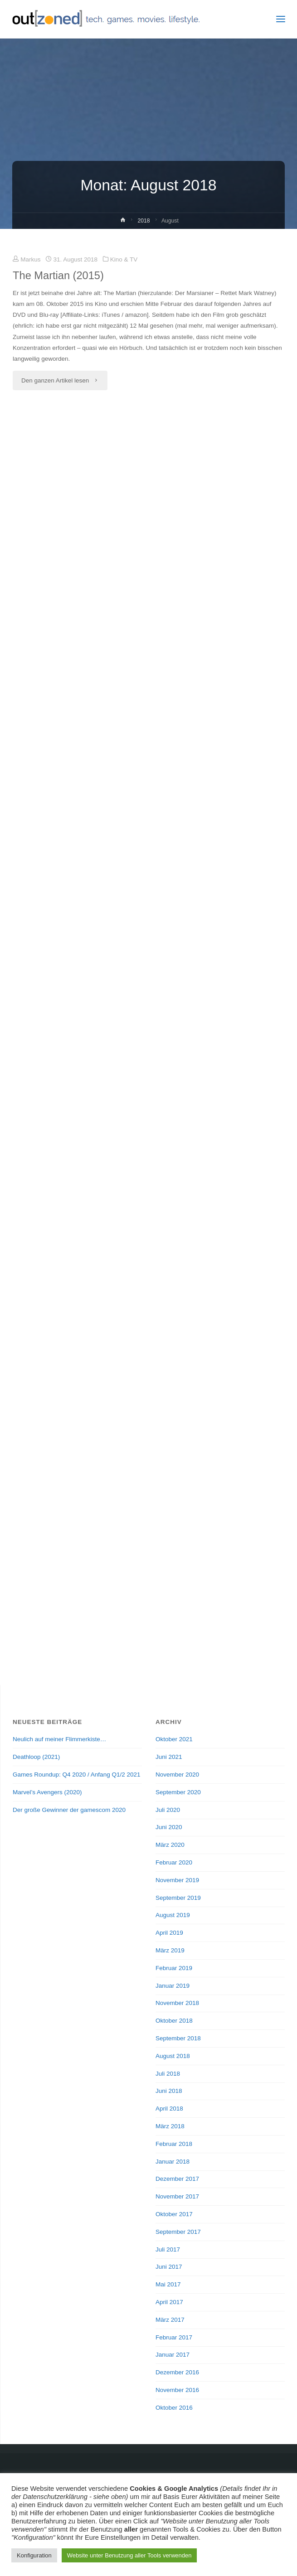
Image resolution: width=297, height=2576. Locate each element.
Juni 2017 (169, 2266)
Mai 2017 (168, 2284)
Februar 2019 (174, 1968)
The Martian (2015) (58, 275)
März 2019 (170, 1950)
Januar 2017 (173, 2354)
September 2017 (178, 2231)
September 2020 (178, 1792)
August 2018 (173, 2056)
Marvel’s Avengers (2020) (47, 1792)
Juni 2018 (169, 2090)
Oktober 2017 (174, 2214)
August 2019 (173, 1915)
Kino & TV (124, 259)
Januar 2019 (173, 1985)
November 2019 (177, 1880)
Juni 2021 (169, 1756)
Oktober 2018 (174, 2020)
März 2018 (170, 2126)
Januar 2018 (173, 2161)
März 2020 (170, 1844)
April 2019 (169, 1932)
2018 (143, 221)
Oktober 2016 (174, 2407)
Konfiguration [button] (34, 2555)
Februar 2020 (174, 1862)
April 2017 (169, 2302)
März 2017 (170, 2319)
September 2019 (178, 1897)
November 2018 (177, 2003)
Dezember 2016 (177, 2372)
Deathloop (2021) (36, 1756)
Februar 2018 (174, 2143)
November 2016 (177, 2390)
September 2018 (178, 2038)
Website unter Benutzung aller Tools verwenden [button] (129, 2555)
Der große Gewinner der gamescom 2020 (69, 1809)
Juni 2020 (169, 1827)
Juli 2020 (168, 1809)
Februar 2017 (174, 2337)
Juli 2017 (168, 2249)
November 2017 (177, 2196)
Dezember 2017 (177, 2178)
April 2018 (169, 2108)
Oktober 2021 (174, 1739)
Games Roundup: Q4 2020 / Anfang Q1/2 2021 (76, 1774)
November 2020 (177, 1774)
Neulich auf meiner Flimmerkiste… (59, 1739)
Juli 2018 (168, 2073)
